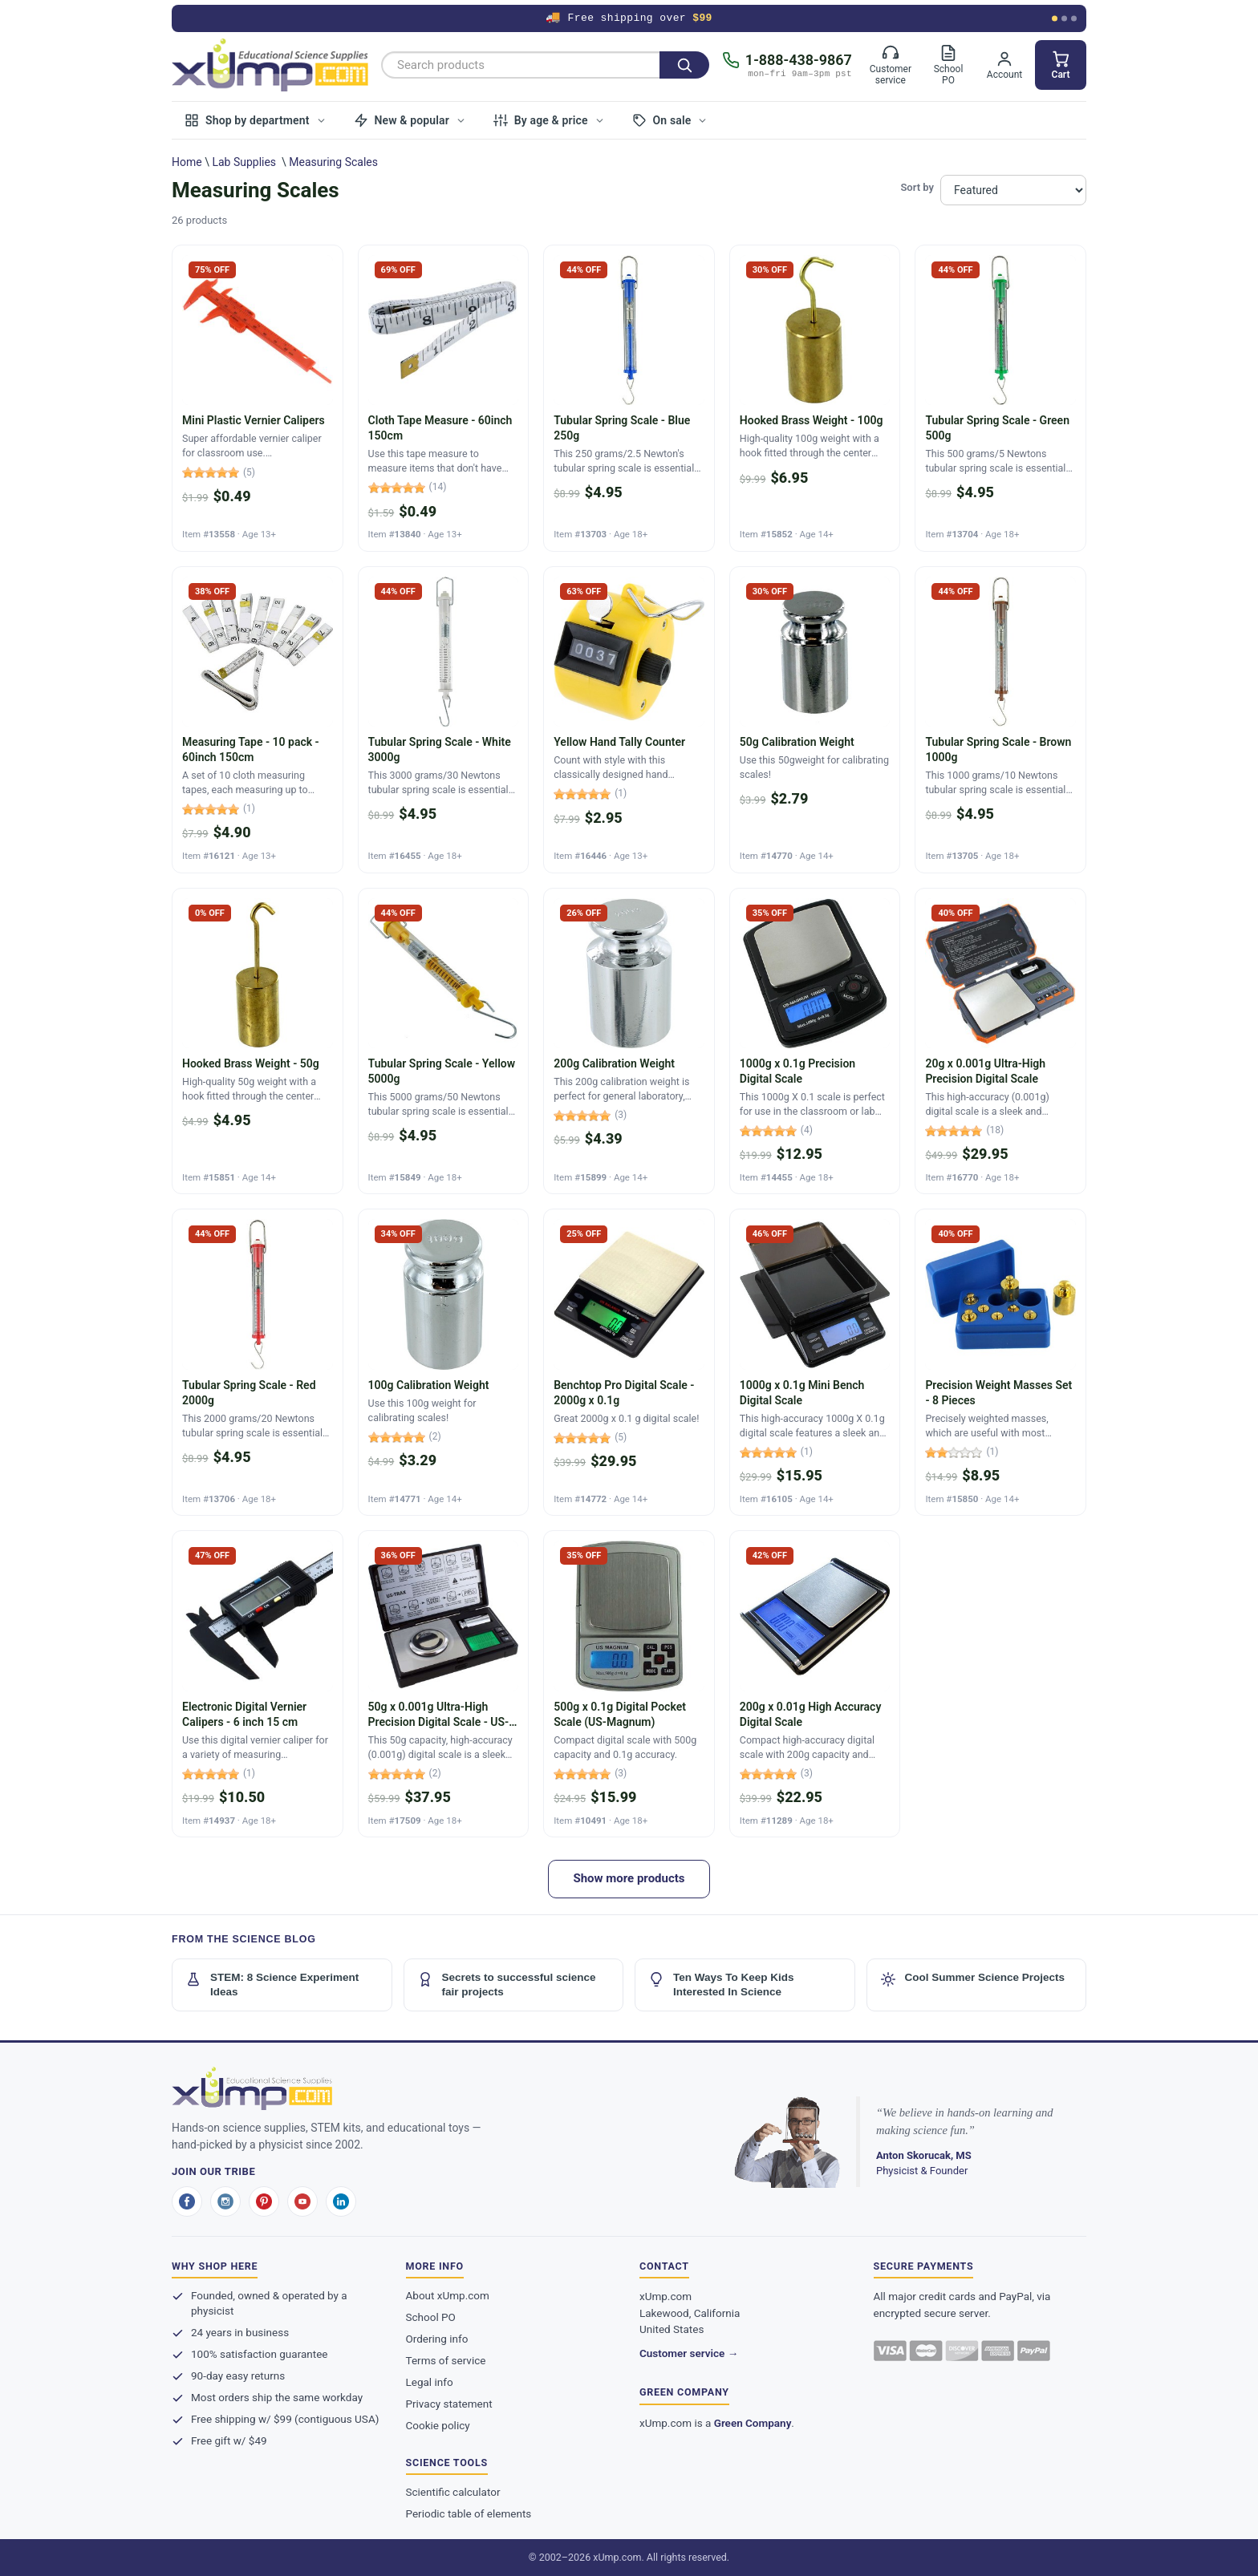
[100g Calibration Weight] (444, 1362)
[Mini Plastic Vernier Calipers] (257, 398)
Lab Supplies (244, 162)
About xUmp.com (447, 2295)
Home (187, 162)
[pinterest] (264, 2201)
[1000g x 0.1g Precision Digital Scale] (815, 1041)
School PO (431, 2317)
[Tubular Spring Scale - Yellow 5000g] (444, 1041)
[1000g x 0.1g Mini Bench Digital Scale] (815, 1362)
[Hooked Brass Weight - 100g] (815, 398)
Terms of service (446, 2360)
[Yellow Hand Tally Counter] (629, 719)
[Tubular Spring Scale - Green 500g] (1000, 398)
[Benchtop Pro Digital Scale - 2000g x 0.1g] (629, 1362)
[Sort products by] (1013, 190)
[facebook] (187, 2201)
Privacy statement (449, 2403)
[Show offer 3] (1074, 19)
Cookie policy (438, 2425)
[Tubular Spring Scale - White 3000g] (444, 719)
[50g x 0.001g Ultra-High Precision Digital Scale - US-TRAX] (444, 1683)
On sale (670, 120)
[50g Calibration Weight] (815, 719)
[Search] (684, 65)
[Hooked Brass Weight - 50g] (257, 1041)
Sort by (917, 187)
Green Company (753, 2422)
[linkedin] (341, 2201)
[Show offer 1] (1054, 19)
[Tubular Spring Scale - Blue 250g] (629, 398)
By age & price (549, 120)
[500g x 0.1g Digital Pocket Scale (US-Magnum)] (629, 1683)
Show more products (628, 1878)
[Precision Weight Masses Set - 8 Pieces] (1000, 1362)
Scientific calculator (453, 2491)
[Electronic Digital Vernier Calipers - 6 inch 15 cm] (257, 1683)
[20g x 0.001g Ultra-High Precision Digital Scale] (1000, 1041)
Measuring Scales (333, 162)
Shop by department (256, 120)
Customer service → (688, 2353)
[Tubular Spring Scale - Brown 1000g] (1000, 719)
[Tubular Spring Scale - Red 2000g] (257, 1362)
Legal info (429, 2382)
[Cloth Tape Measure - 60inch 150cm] (444, 398)
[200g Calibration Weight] (629, 1041)
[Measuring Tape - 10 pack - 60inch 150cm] (257, 719)
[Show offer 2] (1064, 19)
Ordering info (437, 2338)
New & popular (410, 120)
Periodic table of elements (469, 2513)
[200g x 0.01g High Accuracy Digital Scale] (815, 1683)
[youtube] (302, 2201)
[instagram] (225, 2201)
